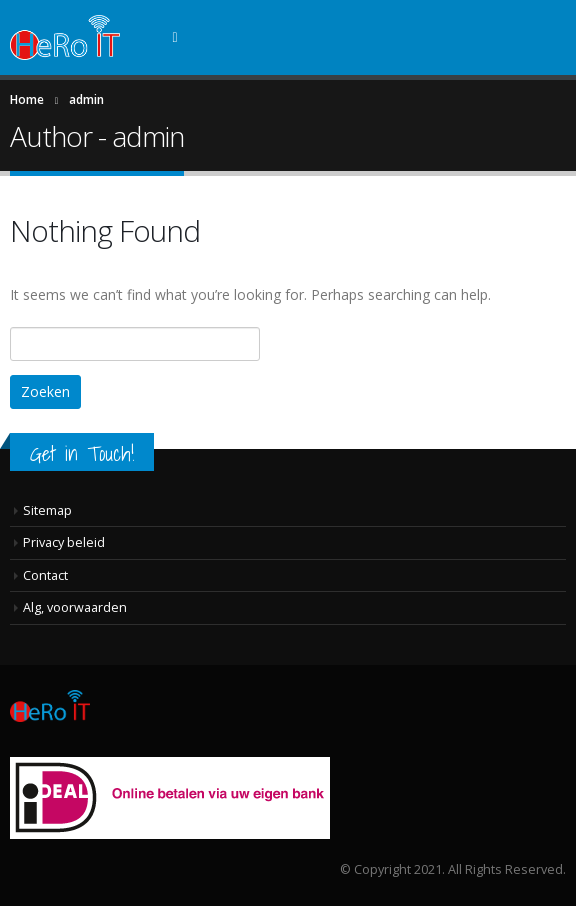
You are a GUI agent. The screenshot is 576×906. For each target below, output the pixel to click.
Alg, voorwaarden (75, 607)
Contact (45, 575)
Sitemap (47, 510)
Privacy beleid (64, 542)
